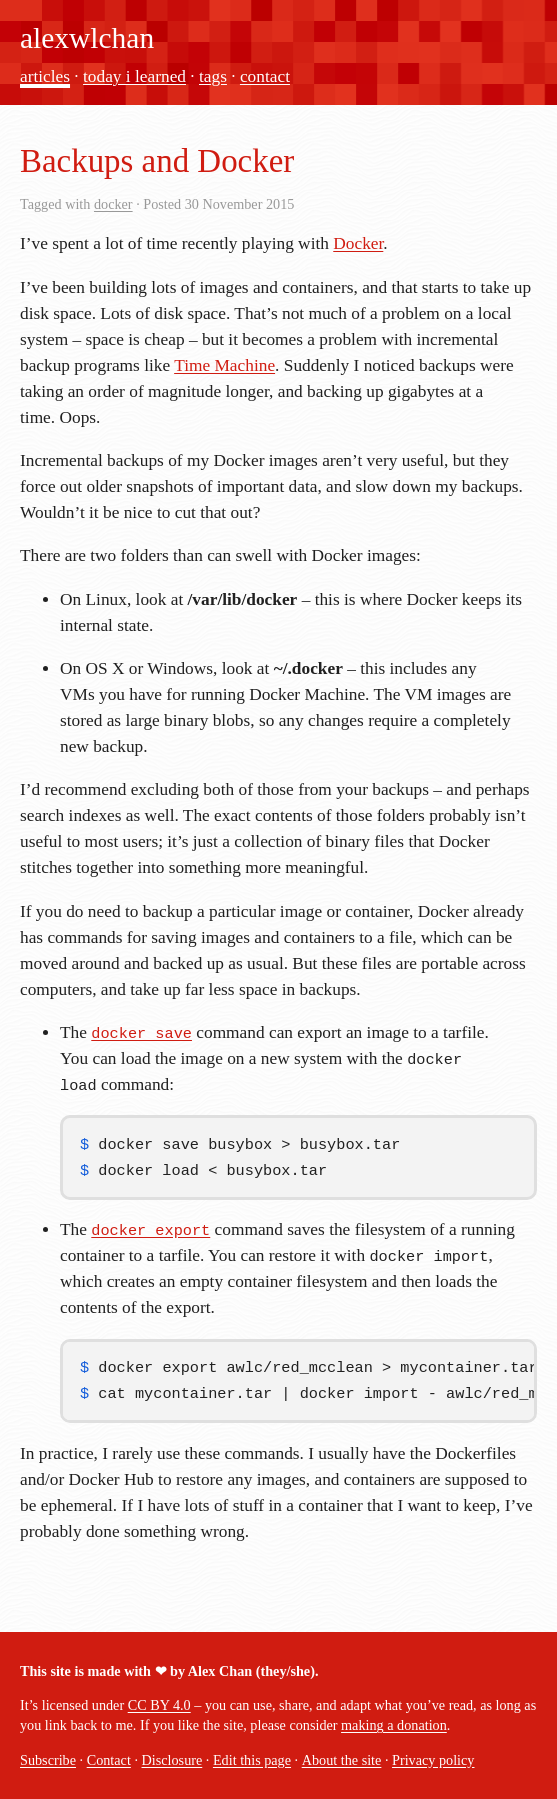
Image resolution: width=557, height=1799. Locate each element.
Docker (358, 243)
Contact (109, 1760)
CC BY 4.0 (159, 1705)
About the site (342, 1760)
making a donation (394, 1725)
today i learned (134, 76)
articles (45, 76)
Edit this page (252, 1760)
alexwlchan (87, 38)
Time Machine (224, 365)
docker (113, 204)
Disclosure (172, 1760)
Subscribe (48, 1760)
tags (213, 76)
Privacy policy (433, 1760)
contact (265, 76)
